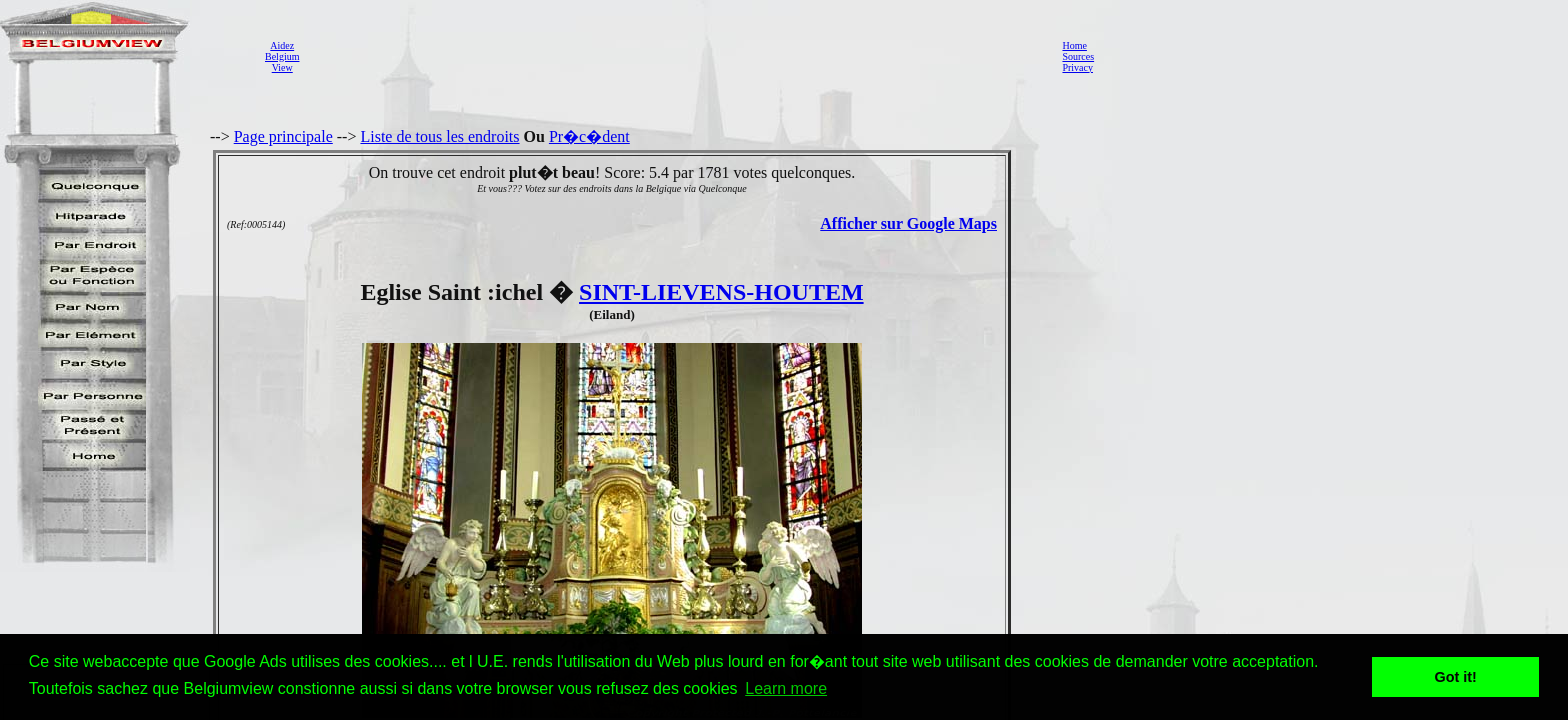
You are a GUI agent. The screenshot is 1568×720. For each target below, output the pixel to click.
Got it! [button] (1456, 677)
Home (1074, 45)
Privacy (1077, 67)
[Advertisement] (675, 56)
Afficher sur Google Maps (908, 223)
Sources (1078, 56)
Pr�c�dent (589, 136)
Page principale (283, 136)
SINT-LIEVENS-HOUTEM (721, 292)
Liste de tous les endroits (439, 136)
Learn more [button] (786, 688)
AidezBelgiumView (282, 56)
